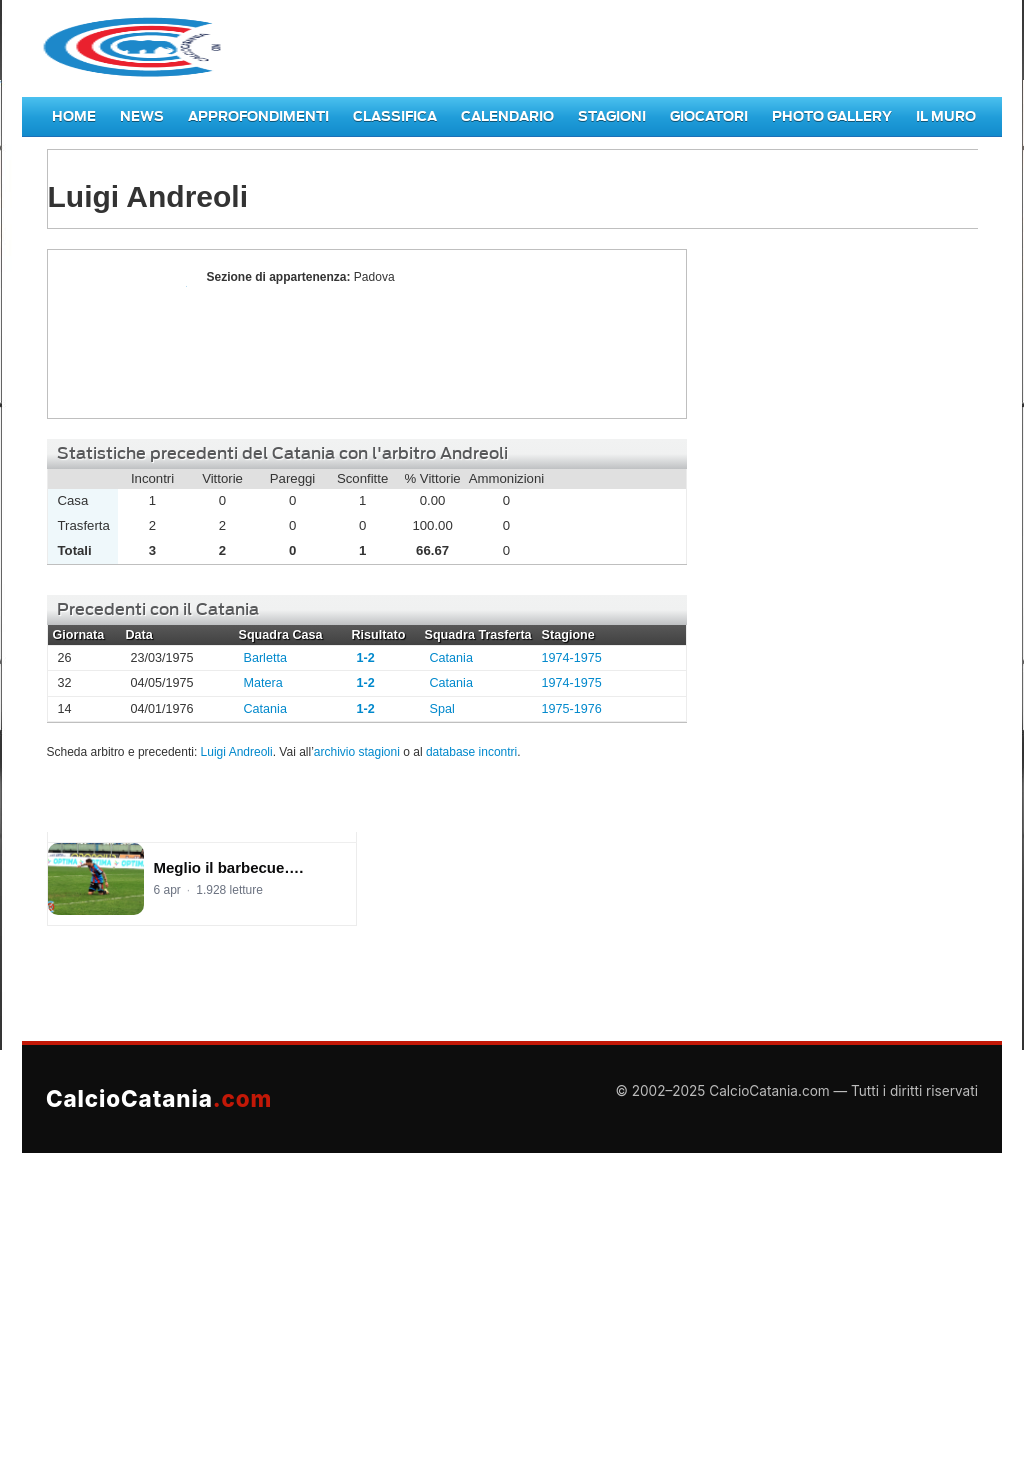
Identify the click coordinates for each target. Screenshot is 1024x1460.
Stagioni (612, 116)
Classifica (395, 116)
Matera (263, 683)
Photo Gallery (832, 116)
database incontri (471, 752)
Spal (442, 709)
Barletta (265, 658)
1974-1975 (572, 658)
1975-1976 (572, 709)
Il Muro (946, 116)
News (142, 116)
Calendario (507, 116)
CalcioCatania (159, 1098)
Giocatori (709, 116)
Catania (451, 658)
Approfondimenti (258, 116)
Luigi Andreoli (122, 334)
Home (74, 116)
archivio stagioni (357, 752)
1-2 (366, 658)
